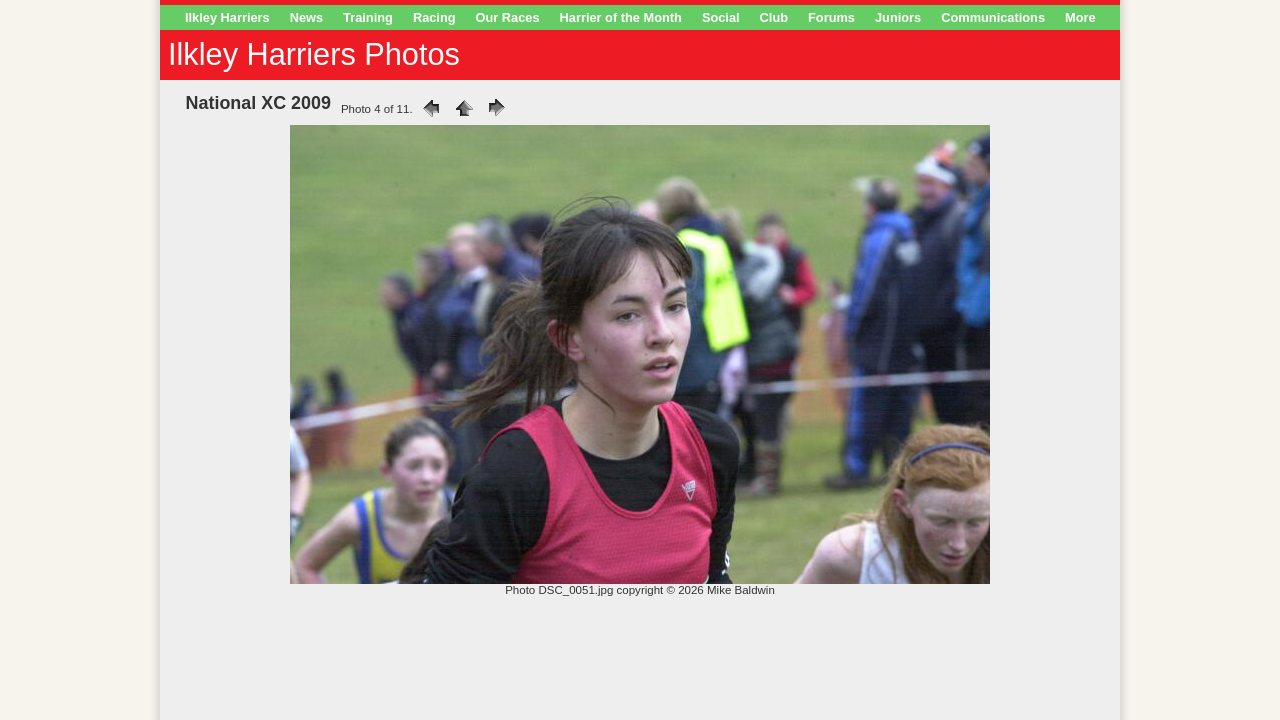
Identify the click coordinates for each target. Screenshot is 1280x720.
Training (368, 17)
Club (774, 17)
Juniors (898, 17)
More (1080, 17)
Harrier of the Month (621, 17)
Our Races (508, 17)
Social (721, 17)
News (306, 17)
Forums (831, 17)
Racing (434, 17)
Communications (993, 17)
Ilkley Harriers (227, 17)
